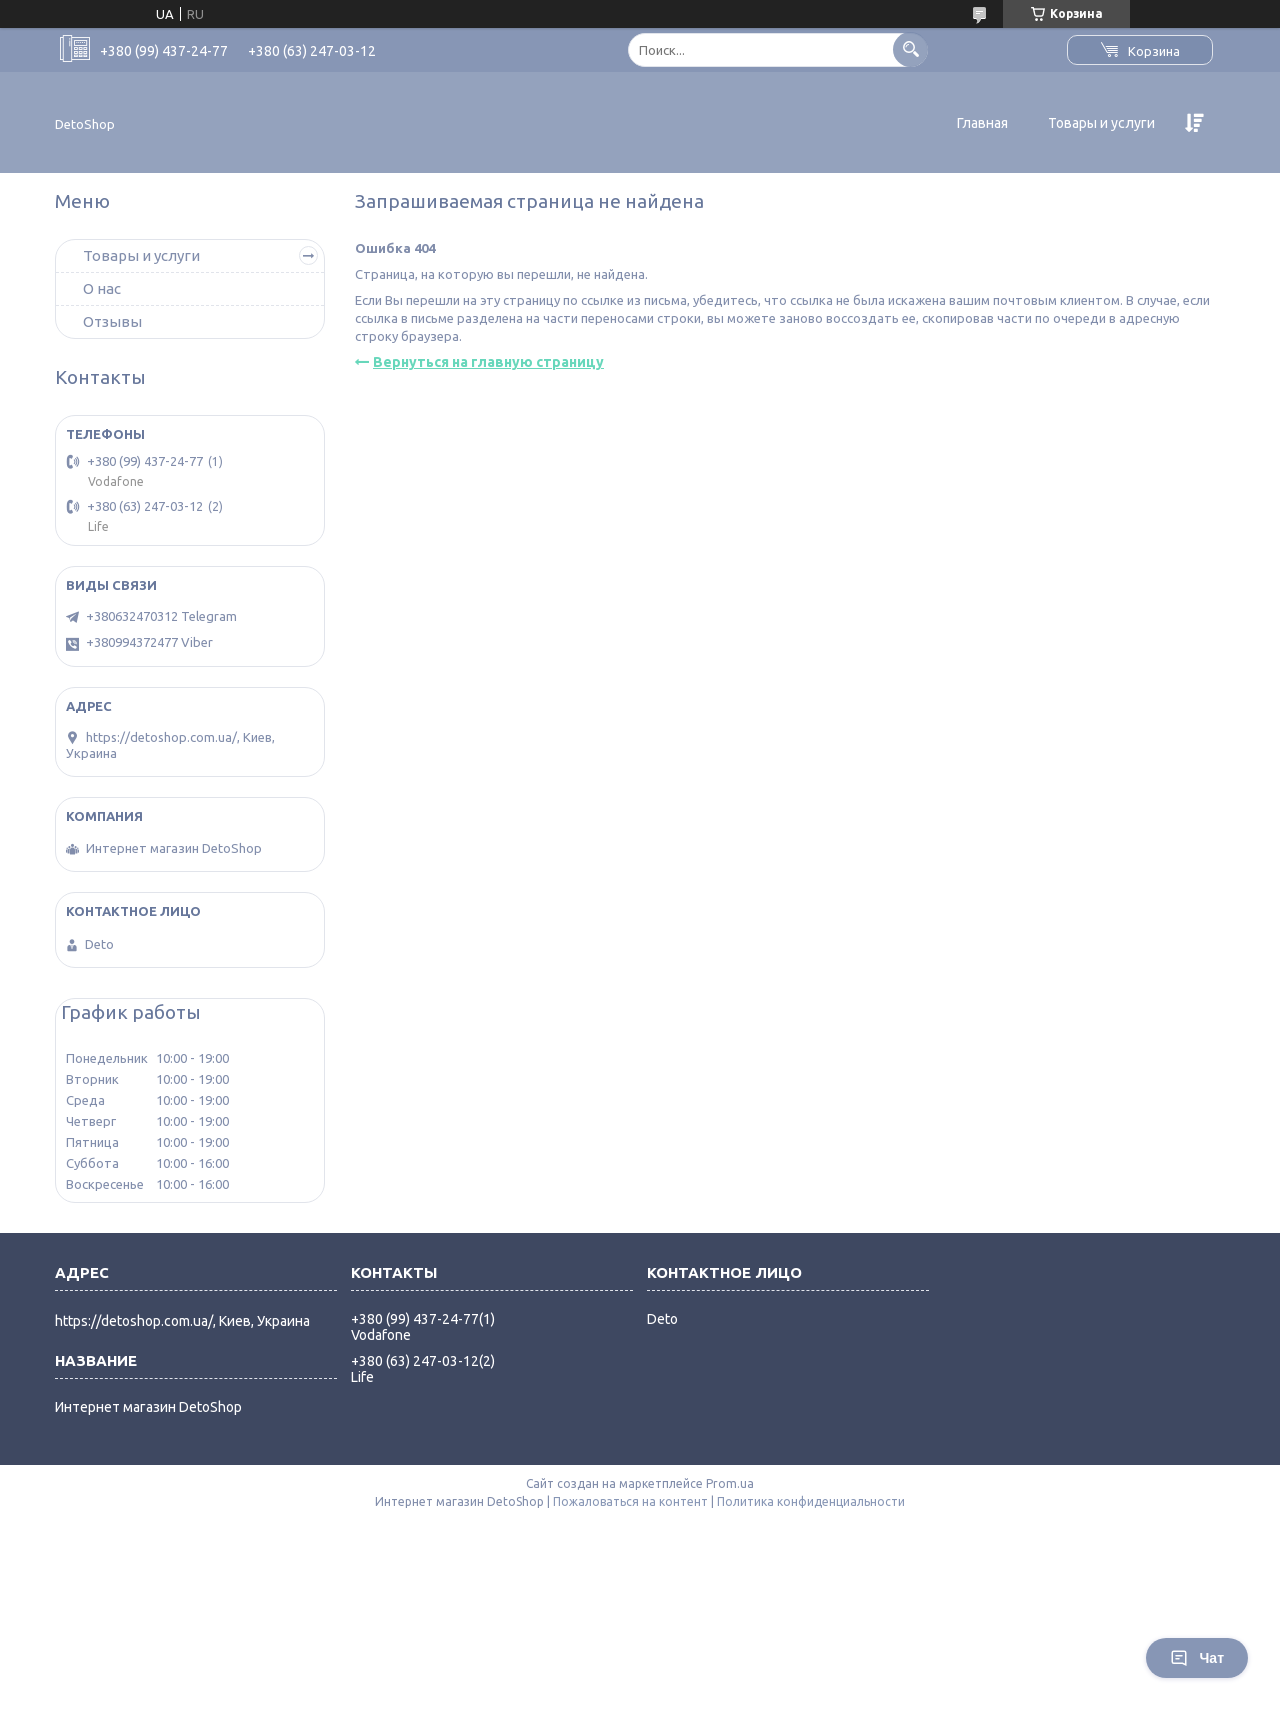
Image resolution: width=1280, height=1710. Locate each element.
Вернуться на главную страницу (488, 362)
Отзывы (112, 321)
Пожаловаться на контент (630, 1501)
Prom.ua (730, 1483)
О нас (102, 288)
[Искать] (910, 49)
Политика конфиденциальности (811, 1501)
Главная (982, 123)
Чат (1197, 1658)
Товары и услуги (1101, 123)
